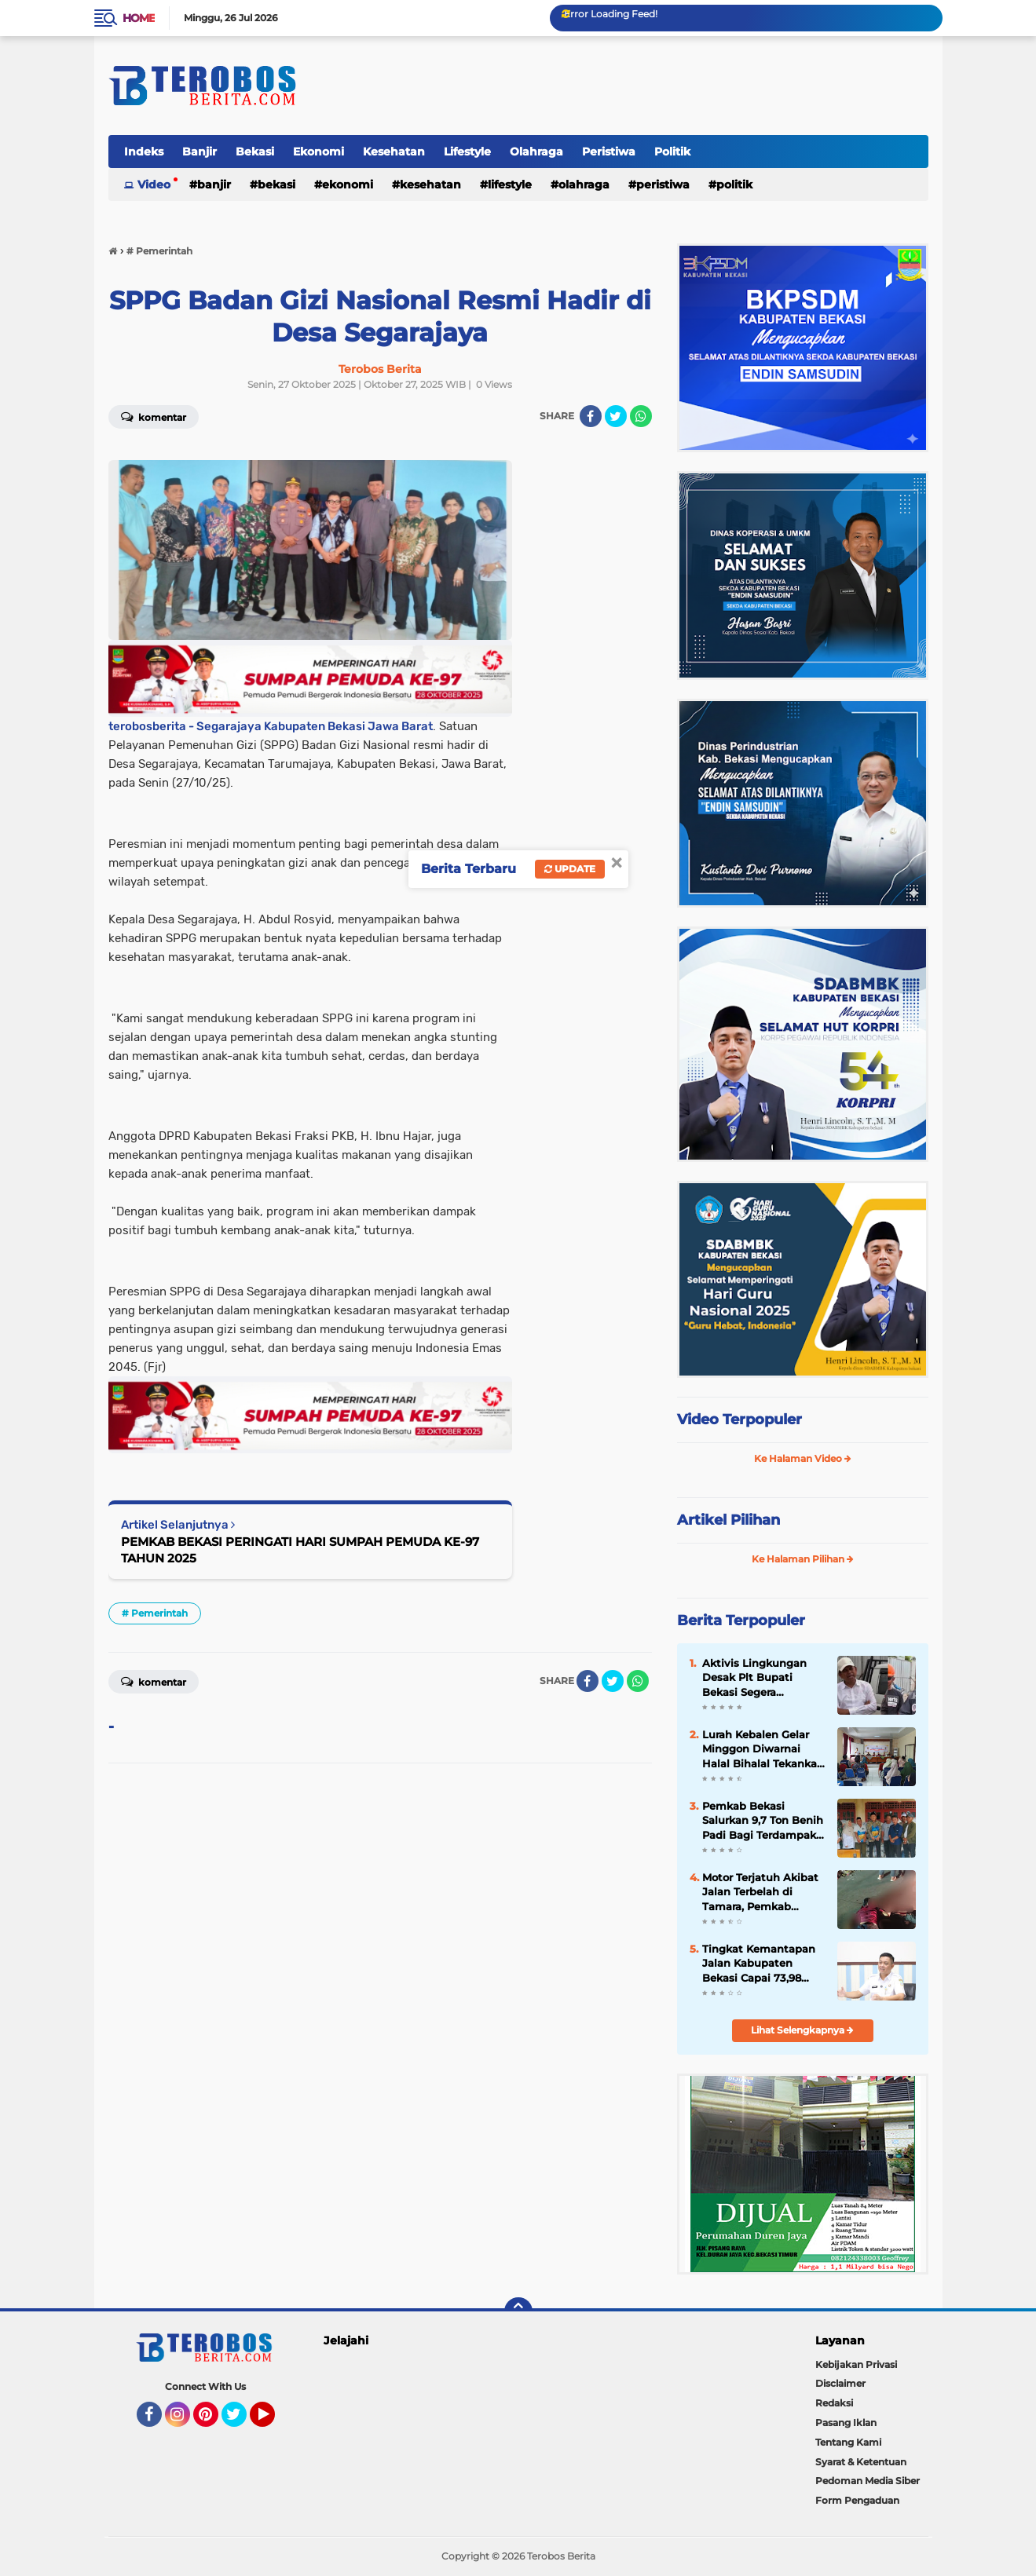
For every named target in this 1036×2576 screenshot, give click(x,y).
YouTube (273, 2421)
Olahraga (536, 151)
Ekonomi (318, 151)
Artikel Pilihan (728, 1520)
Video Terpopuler (739, 1419)
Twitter (241, 2421)
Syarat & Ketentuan (860, 2462)
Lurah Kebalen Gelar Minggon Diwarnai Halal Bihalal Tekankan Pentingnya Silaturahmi (763, 1749)
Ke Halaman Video (802, 1458)
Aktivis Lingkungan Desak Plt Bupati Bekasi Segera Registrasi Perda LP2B (760, 1678)
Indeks (143, 151)
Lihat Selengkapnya (802, 2030)
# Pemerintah (155, 1613)
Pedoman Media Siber (867, 2480)
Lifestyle (467, 151)
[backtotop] (518, 2311)
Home (139, 18)
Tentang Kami (848, 2442)
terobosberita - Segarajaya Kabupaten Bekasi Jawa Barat (270, 726)
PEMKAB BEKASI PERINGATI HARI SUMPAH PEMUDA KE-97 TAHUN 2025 (300, 1550)
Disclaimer (840, 2383)
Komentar (153, 416)
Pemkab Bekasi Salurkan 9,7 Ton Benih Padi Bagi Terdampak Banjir (762, 1821)
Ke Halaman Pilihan (803, 1559)
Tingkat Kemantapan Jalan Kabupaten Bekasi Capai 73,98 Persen (758, 1963)
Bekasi (255, 151)
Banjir (199, 151)
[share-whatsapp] (641, 416)
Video (153, 184)
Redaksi (834, 2403)
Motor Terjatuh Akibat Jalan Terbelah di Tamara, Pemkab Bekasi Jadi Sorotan (760, 1892)
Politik (672, 151)
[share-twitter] (616, 416)
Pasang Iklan (846, 2422)
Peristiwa (608, 151)
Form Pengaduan (857, 2500)
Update (569, 869)
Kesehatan (394, 151)
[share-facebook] (591, 416)
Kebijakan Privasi (856, 2364)
